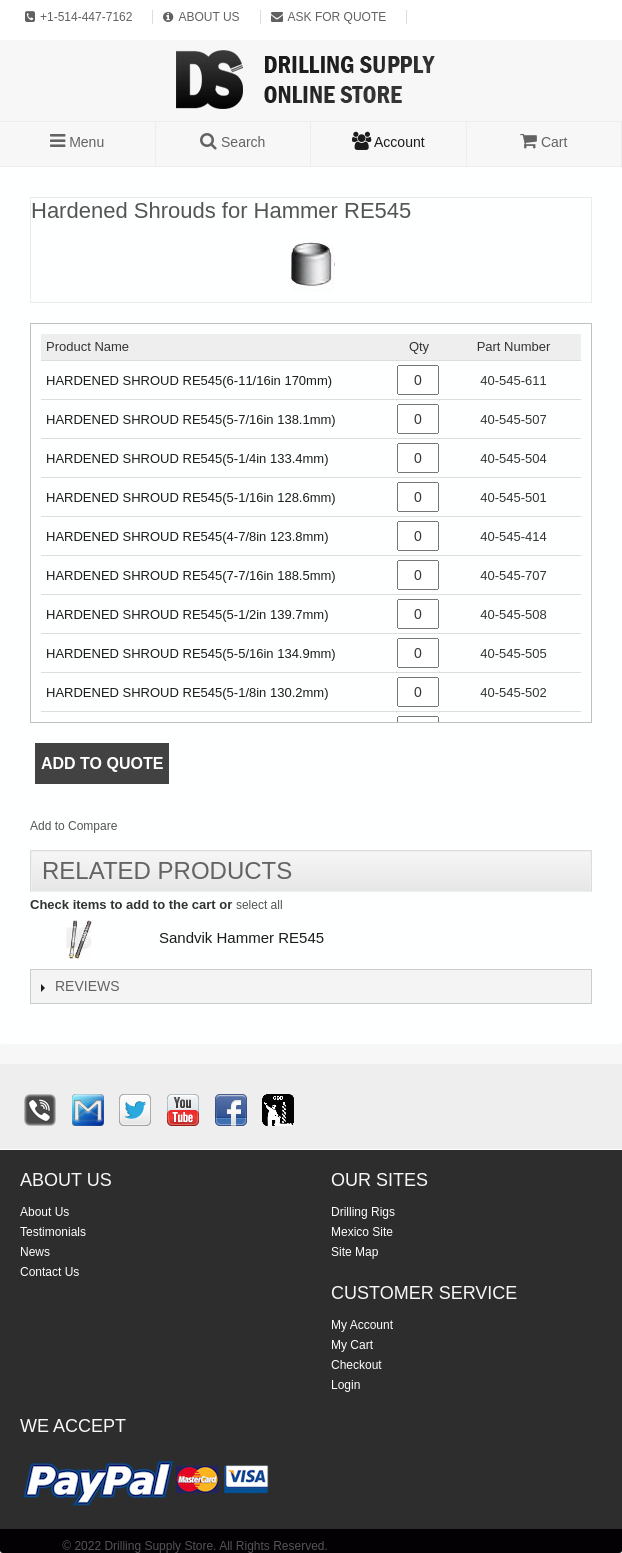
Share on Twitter (239, 830)
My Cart (352, 1345)
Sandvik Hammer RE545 (241, 937)
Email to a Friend (159, 830)
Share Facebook (199, 830)
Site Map (354, 1252)
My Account (362, 1325)
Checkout (356, 1365)
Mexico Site (362, 1232)
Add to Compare (73, 826)
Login (345, 1385)
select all (259, 905)
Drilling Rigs (363, 1212)
